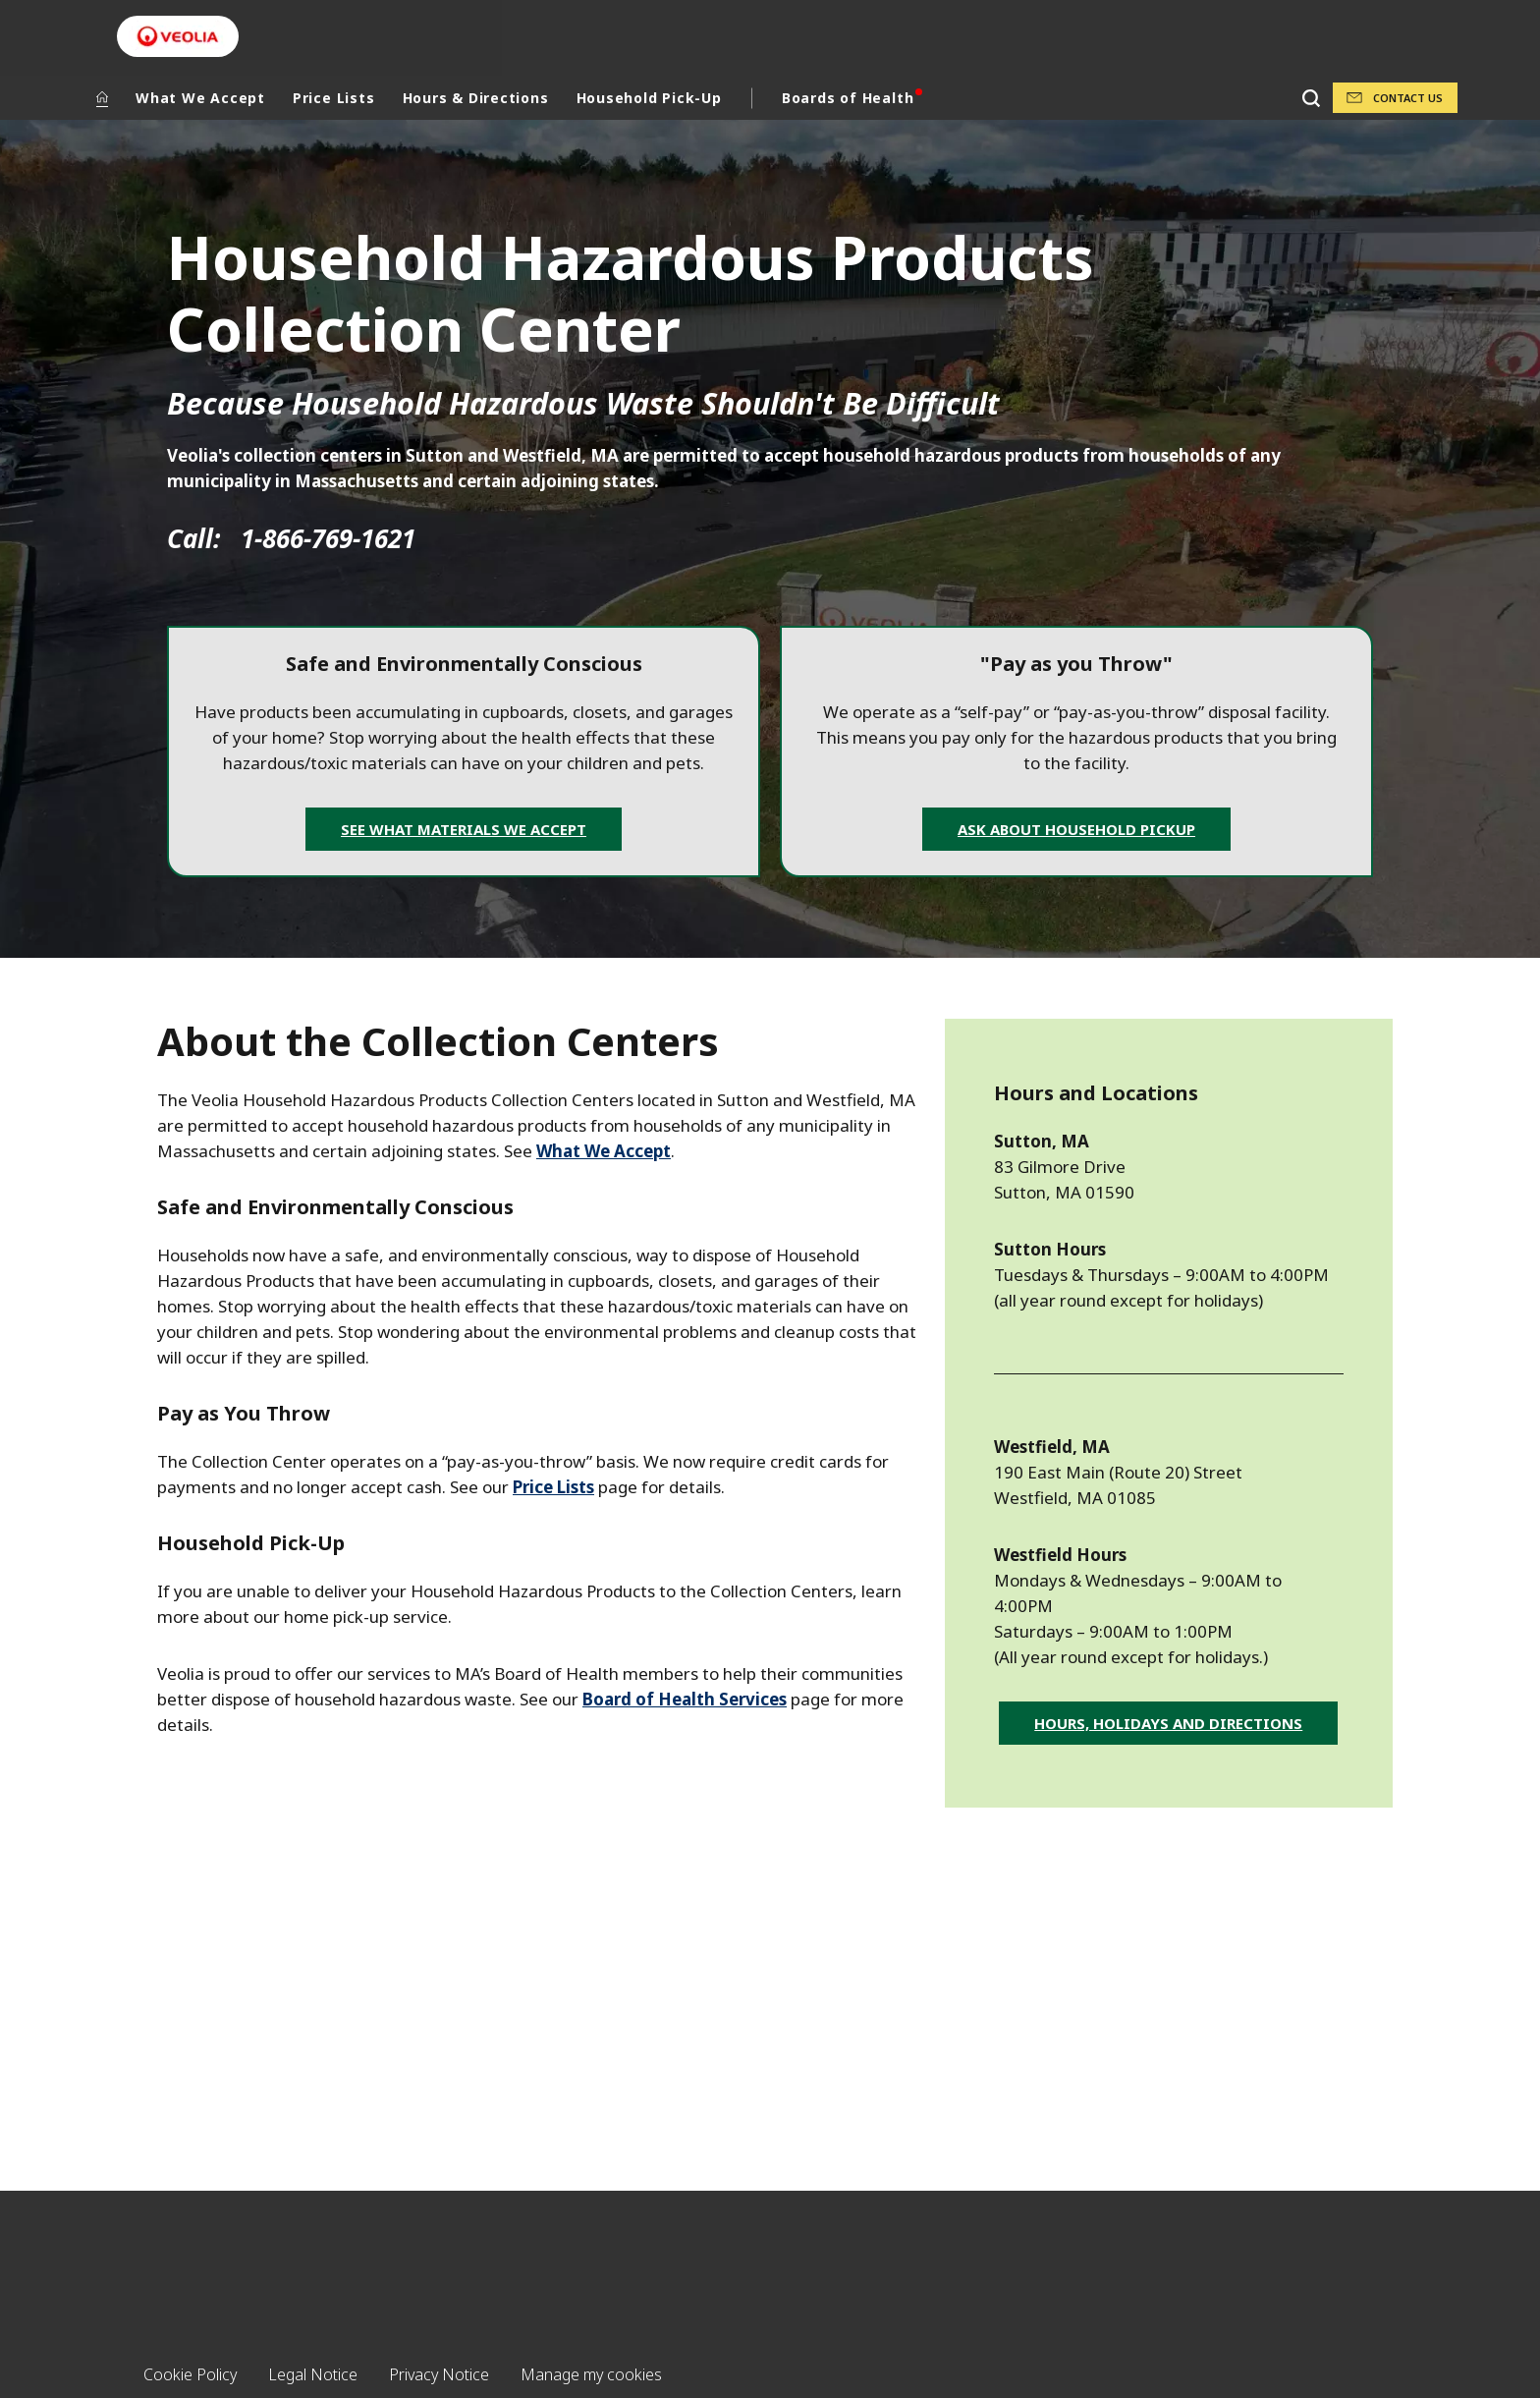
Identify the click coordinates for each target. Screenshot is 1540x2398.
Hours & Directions (476, 97)
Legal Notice (313, 2374)
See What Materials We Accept (463, 829)
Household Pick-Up (649, 97)
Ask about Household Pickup (1076, 829)
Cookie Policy (190, 2374)
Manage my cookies (591, 2374)
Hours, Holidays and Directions (1168, 1723)
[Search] (1310, 98)
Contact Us (1408, 97)
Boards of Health (847, 97)
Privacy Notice (439, 2374)
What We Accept (200, 97)
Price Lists (334, 97)
